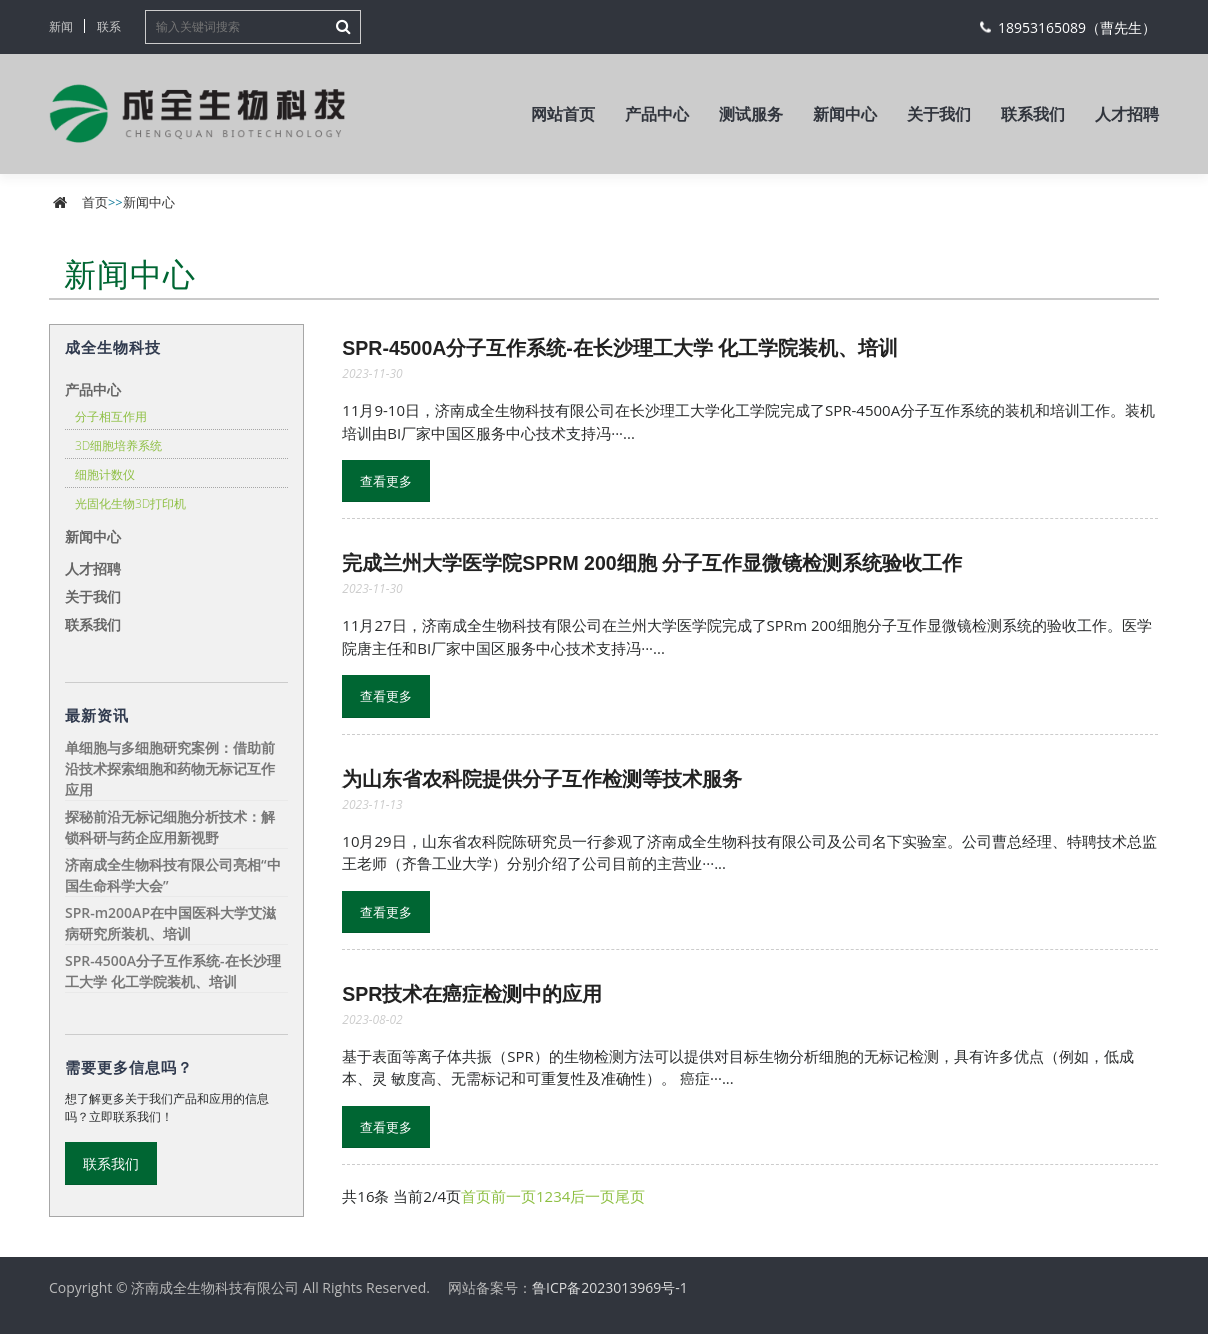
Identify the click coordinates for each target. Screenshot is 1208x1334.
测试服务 (751, 114)
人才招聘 (1127, 114)
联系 (109, 26)
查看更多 (386, 481)
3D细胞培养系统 (118, 445)
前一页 (513, 1196)
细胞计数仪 (105, 474)
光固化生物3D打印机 (130, 503)
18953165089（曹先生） (1077, 27)
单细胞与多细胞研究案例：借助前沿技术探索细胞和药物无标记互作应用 (170, 768)
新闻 (61, 26)
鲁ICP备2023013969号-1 (610, 1287)
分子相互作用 (111, 416)
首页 (95, 202)
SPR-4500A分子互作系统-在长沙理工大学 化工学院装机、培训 (620, 348)
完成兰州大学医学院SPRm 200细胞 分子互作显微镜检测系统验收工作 (652, 563)
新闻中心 (845, 114)
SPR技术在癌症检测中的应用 (472, 994)
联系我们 (1033, 114)
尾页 (630, 1196)
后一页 (592, 1196)
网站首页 (563, 114)
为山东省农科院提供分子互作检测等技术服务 (542, 779)
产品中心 (657, 114)
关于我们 (939, 114)
